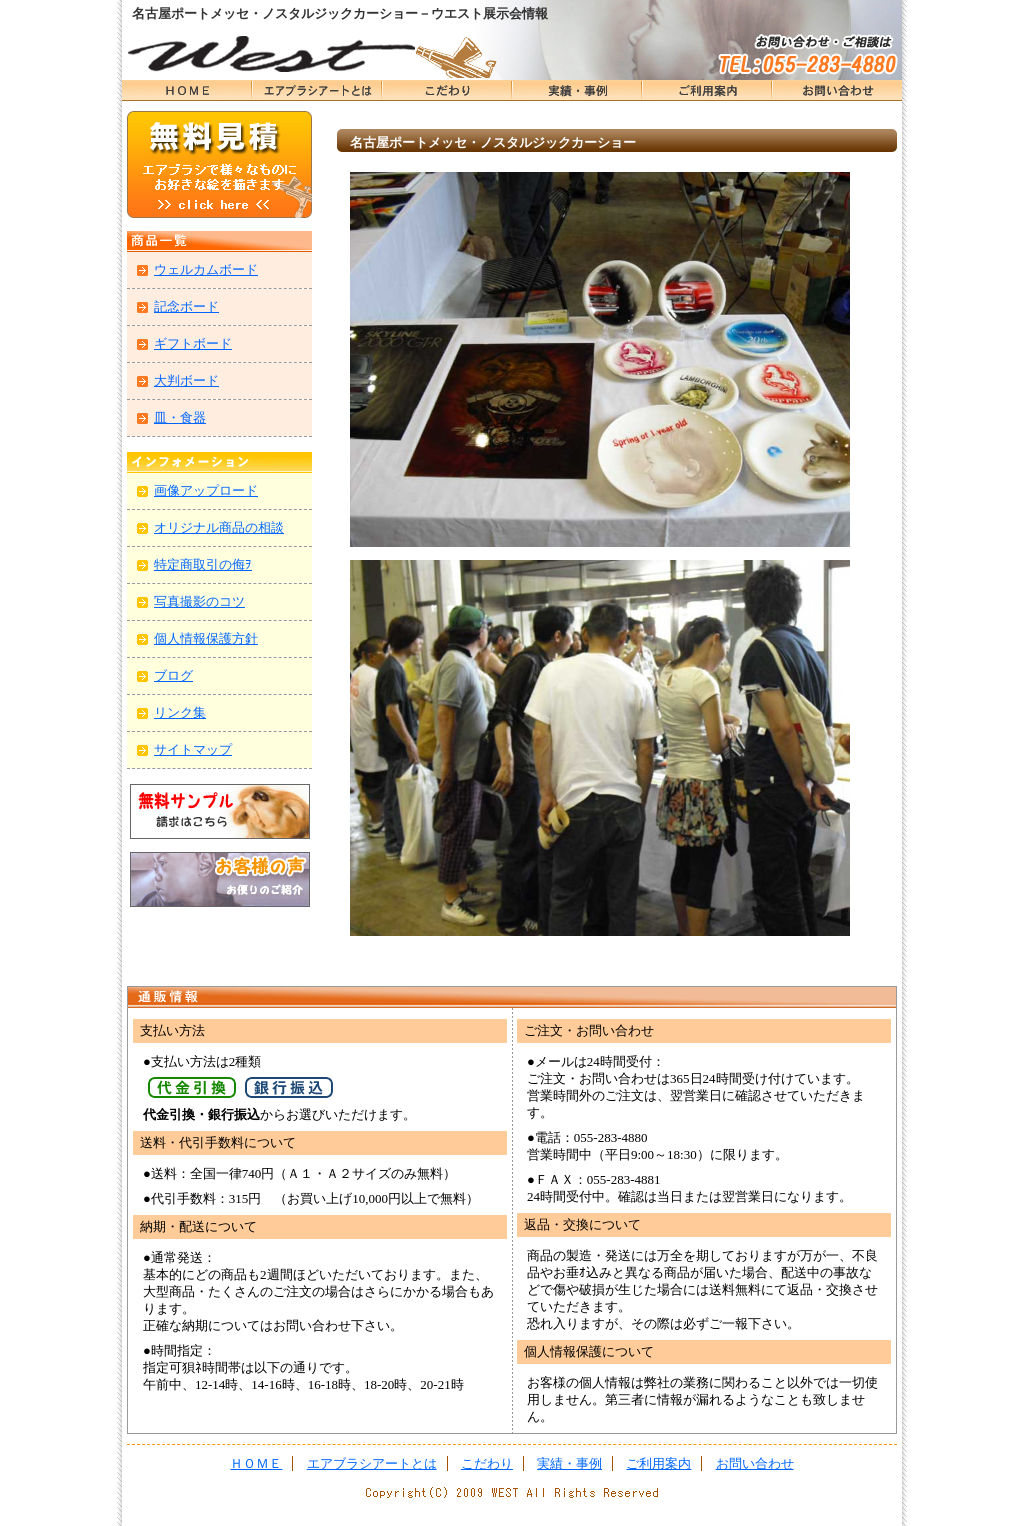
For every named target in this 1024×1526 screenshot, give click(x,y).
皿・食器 (180, 417)
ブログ (173, 675)
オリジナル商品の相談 (219, 527)
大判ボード (186, 380)
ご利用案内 (658, 1463)
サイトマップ (193, 749)
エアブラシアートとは (317, 90)
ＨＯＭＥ (187, 90)
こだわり (447, 90)
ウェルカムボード (206, 269)
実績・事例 (577, 90)
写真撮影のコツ (199, 601)
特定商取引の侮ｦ (203, 564)
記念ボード (186, 306)
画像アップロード (206, 490)
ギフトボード (193, 343)
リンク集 (180, 712)
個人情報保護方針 (206, 638)
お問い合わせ (837, 90)
